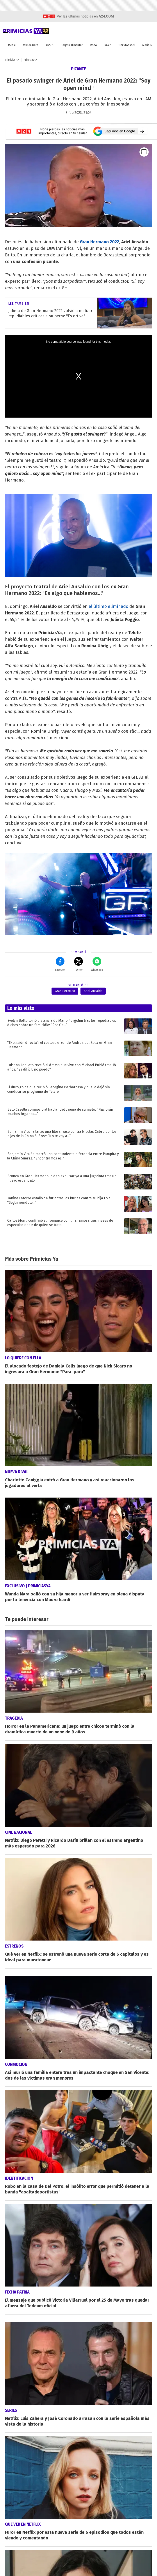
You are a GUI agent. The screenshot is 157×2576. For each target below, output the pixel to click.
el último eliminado (108, 606)
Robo (93, 45)
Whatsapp (97, 964)
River (108, 45)
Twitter (78, 964)
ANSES (50, 45)
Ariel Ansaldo (93, 991)
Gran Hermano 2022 (99, 241)
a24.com (106, 16)
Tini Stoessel (126, 45)
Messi (12, 45)
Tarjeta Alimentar (72, 45)
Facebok (60, 964)
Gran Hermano (65, 991)
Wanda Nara (30, 45)
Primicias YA (12, 59)
